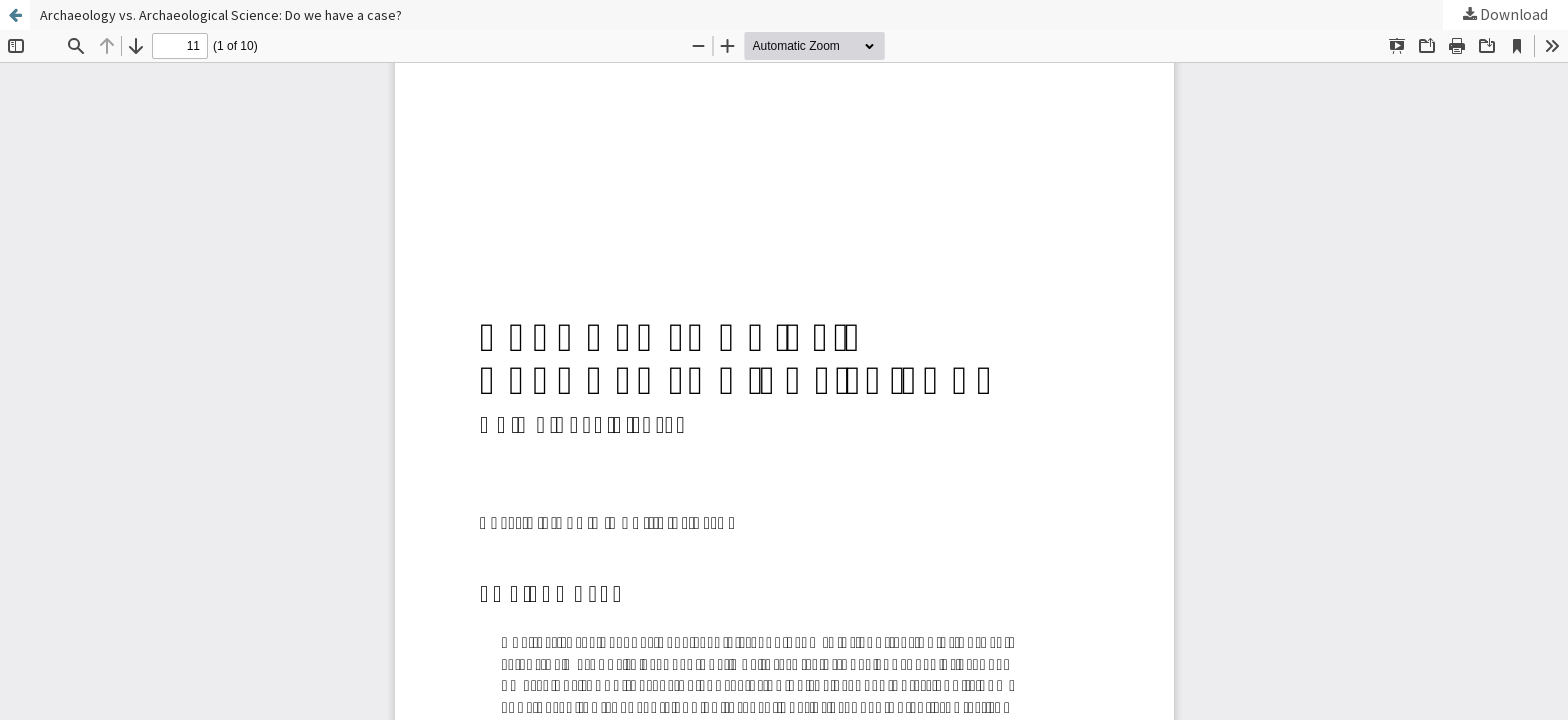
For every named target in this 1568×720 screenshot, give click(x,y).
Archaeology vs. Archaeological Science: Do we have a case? (221, 15)
